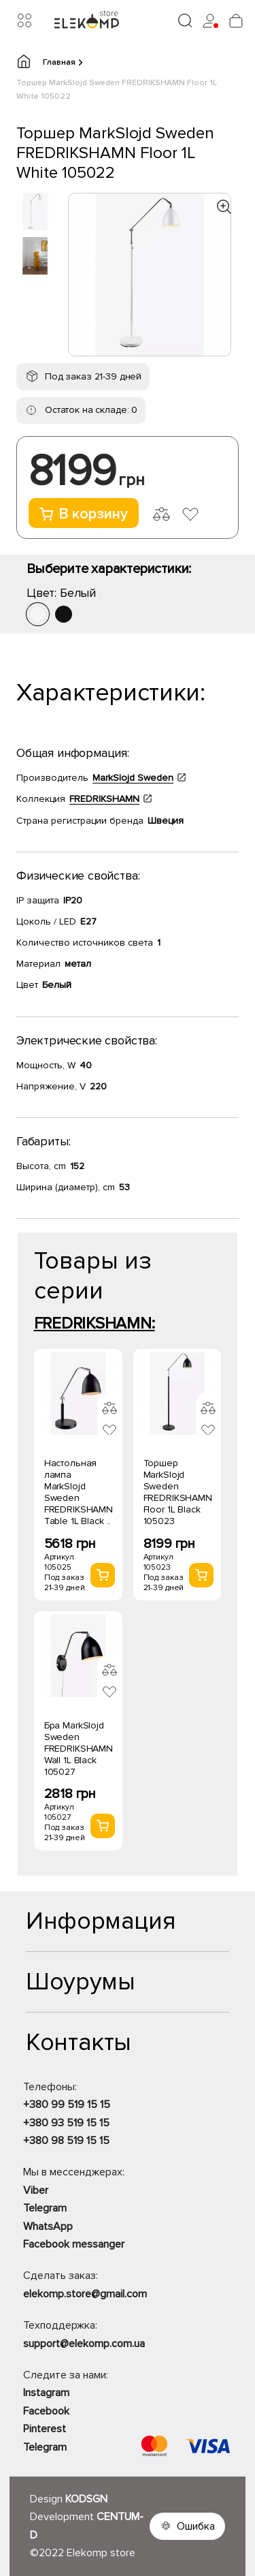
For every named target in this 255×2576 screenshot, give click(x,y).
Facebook (46, 2411)
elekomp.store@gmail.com (85, 2294)
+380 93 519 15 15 (66, 2123)
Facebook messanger (73, 2244)
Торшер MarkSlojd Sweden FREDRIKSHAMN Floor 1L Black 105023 (177, 1492)
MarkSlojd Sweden (132, 777)
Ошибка (196, 2526)
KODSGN (86, 2499)
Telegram (45, 2208)
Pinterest (44, 2429)
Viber (35, 2190)
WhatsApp (48, 2226)
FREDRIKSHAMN (104, 799)
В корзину (83, 514)
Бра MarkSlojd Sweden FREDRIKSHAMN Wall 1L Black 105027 (78, 1749)
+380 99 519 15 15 (66, 2104)
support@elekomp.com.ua (84, 2343)
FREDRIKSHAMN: (94, 1323)
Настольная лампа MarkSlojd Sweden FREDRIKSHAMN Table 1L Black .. (78, 1492)
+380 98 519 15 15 (66, 2140)
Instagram (46, 2393)
